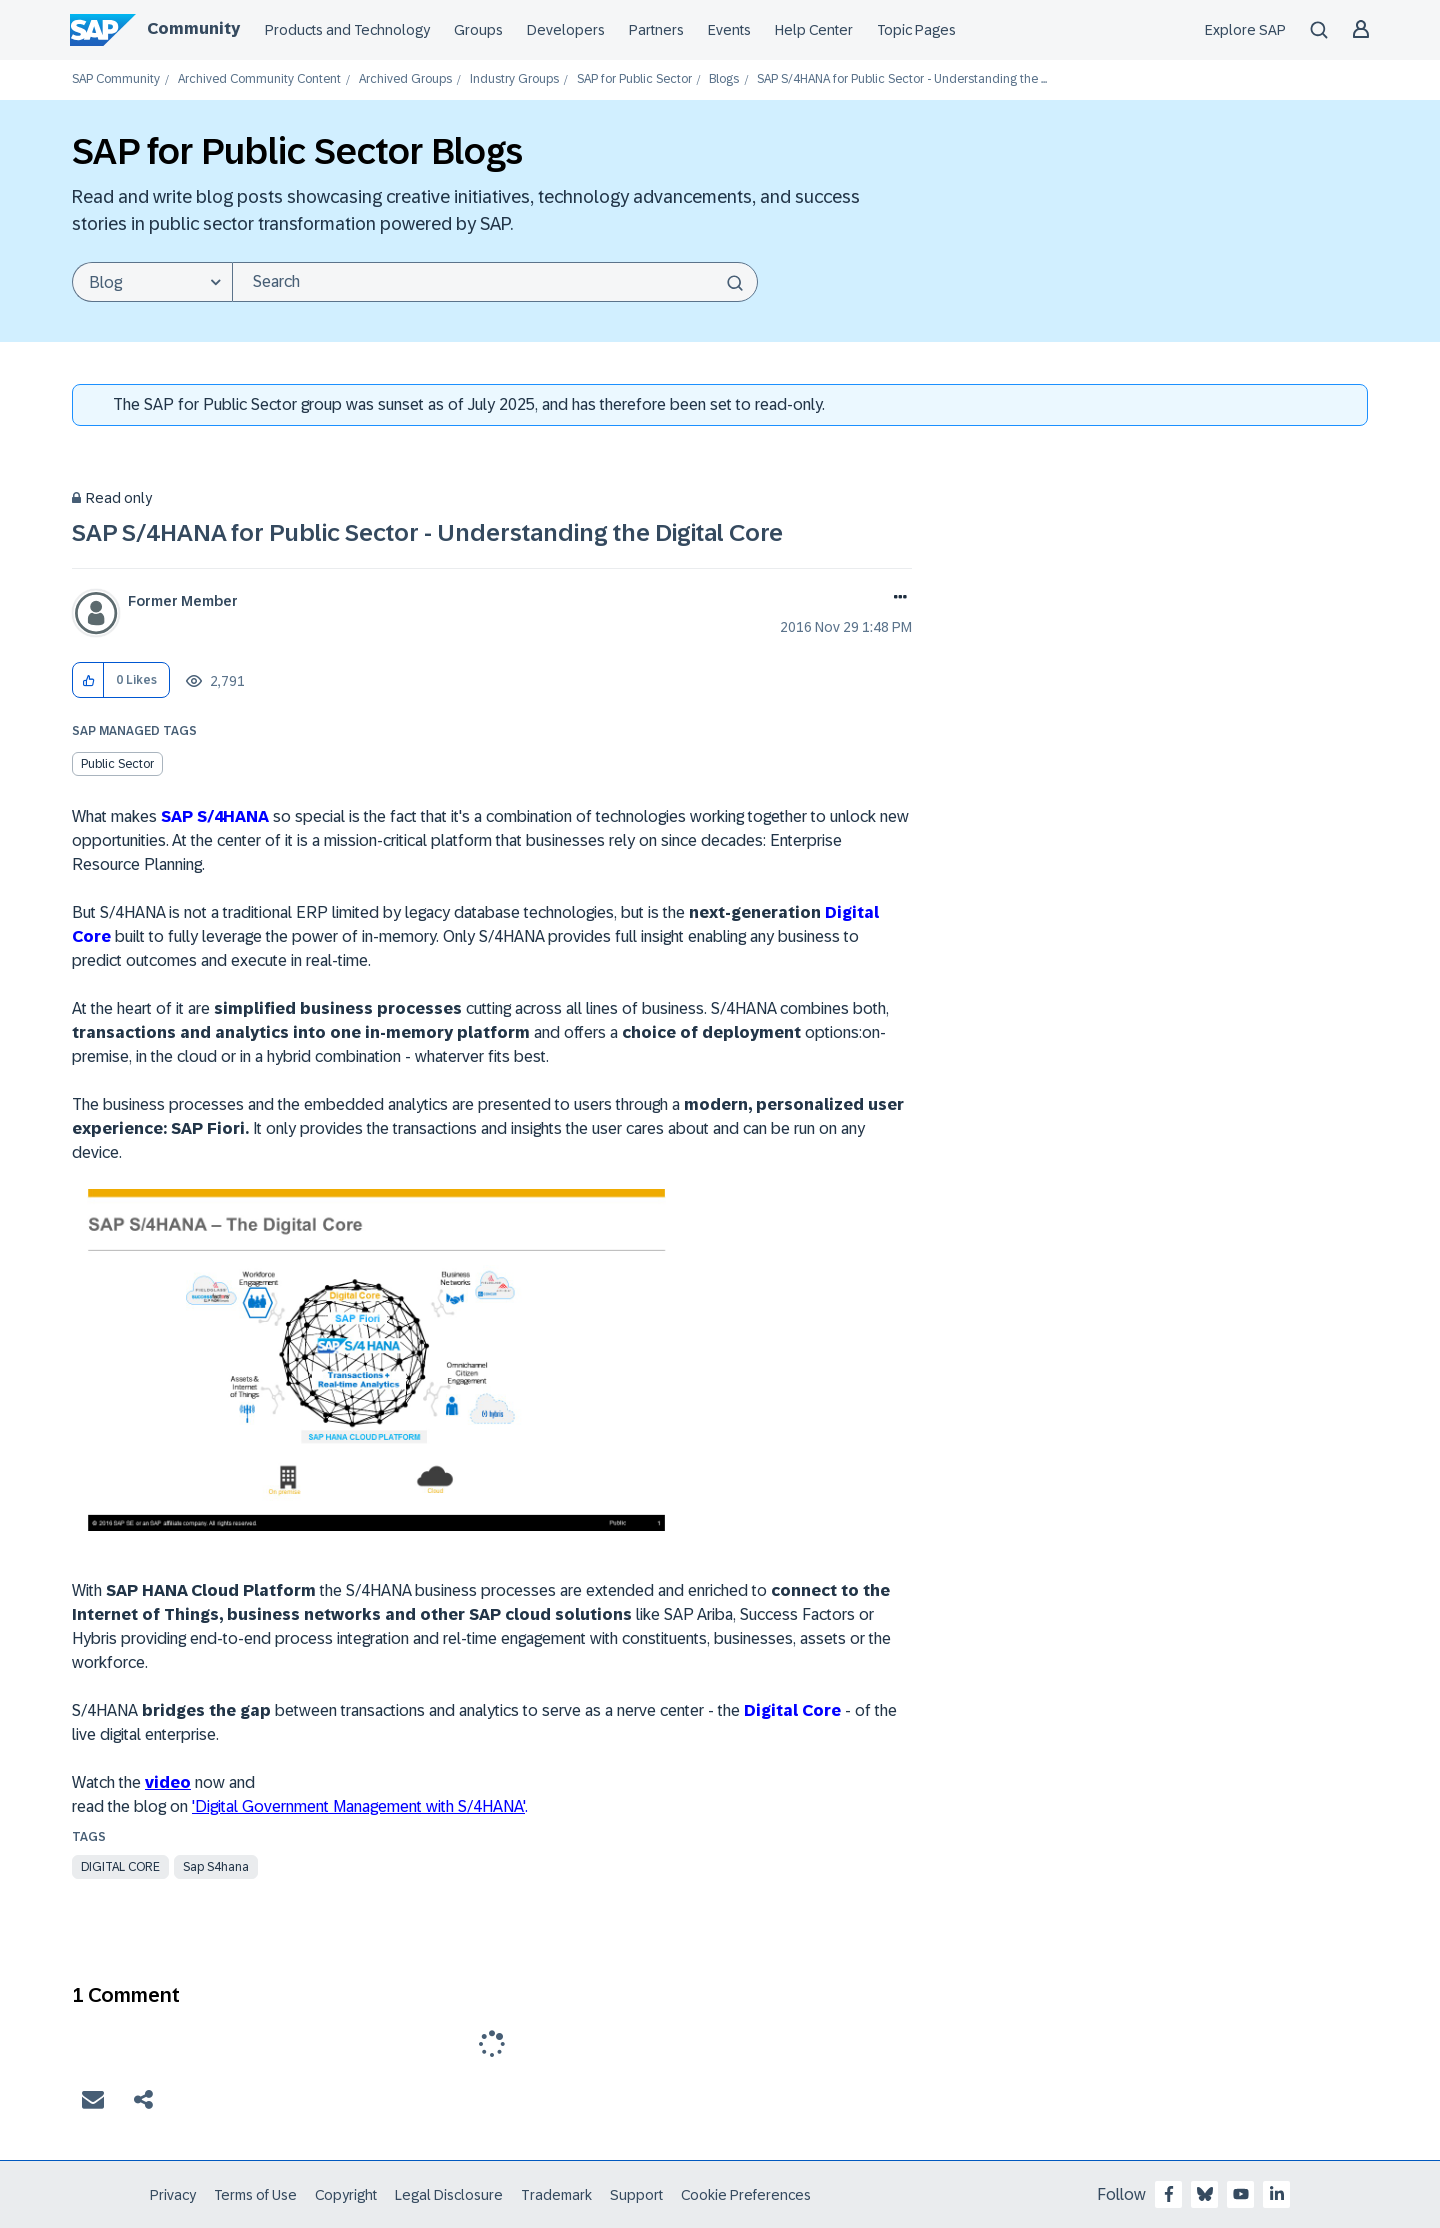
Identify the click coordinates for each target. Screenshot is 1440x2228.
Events (729, 30)
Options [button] (896, 599)
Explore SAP (1245, 30)
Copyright (346, 2195)
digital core (120, 1867)
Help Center (814, 30)
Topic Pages (916, 30)
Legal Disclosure (449, 2195)
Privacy (173, 2195)
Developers (566, 30)
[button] (88, 680)
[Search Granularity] (152, 282)
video (168, 1782)
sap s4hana (216, 1867)
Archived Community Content (259, 79)
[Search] (495, 282)
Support (636, 2195)
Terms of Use (255, 2195)
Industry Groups (514, 79)
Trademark (556, 2195)
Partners (656, 30)
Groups (478, 30)
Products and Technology (347, 30)
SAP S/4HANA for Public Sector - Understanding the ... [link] (902, 79)
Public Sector (117, 764)
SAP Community (116, 79)
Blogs (724, 79)
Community (193, 28)
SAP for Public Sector (634, 79)
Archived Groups (405, 79)
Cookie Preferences (746, 2195)
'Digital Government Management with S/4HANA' (358, 1806)
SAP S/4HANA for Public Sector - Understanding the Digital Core (427, 532)
